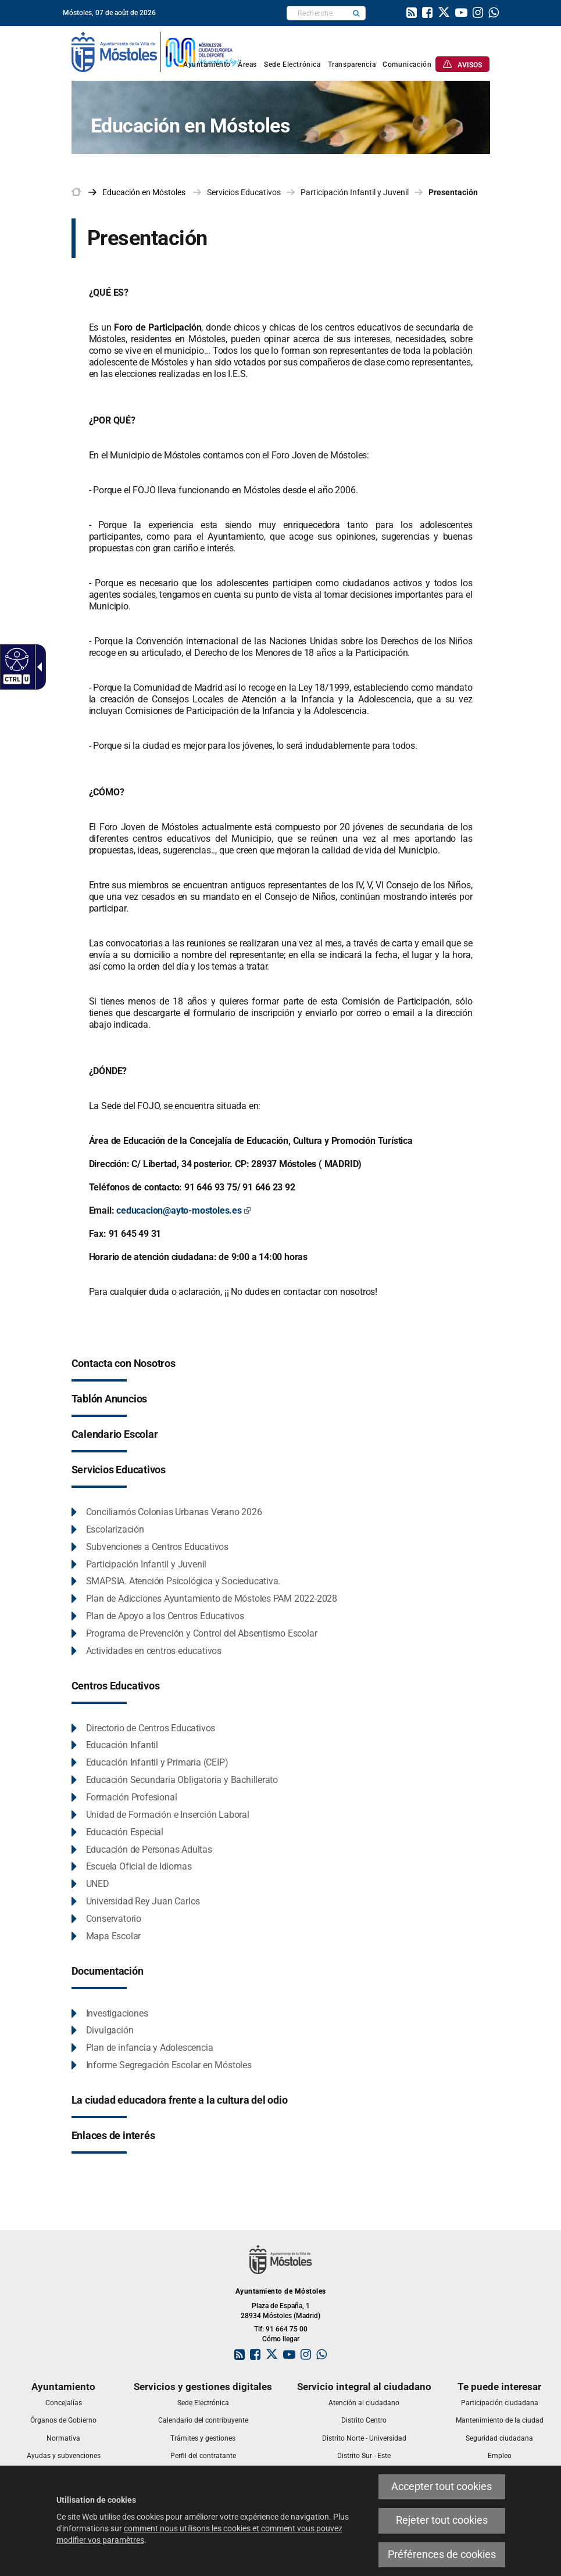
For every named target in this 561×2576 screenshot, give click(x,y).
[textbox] (317, 13)
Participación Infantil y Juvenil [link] (355, 192)
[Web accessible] (15, 659)
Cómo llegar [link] (280, 2339)
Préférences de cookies (442, 2554)
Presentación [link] (453, 192)
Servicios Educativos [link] (244, 192)
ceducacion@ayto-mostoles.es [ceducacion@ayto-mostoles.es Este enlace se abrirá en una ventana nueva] (183, 1210)
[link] (411, 14)
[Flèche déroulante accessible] (37, 667)
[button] (356, 13)
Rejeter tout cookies (442, 2520)
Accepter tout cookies (441, 2486)
